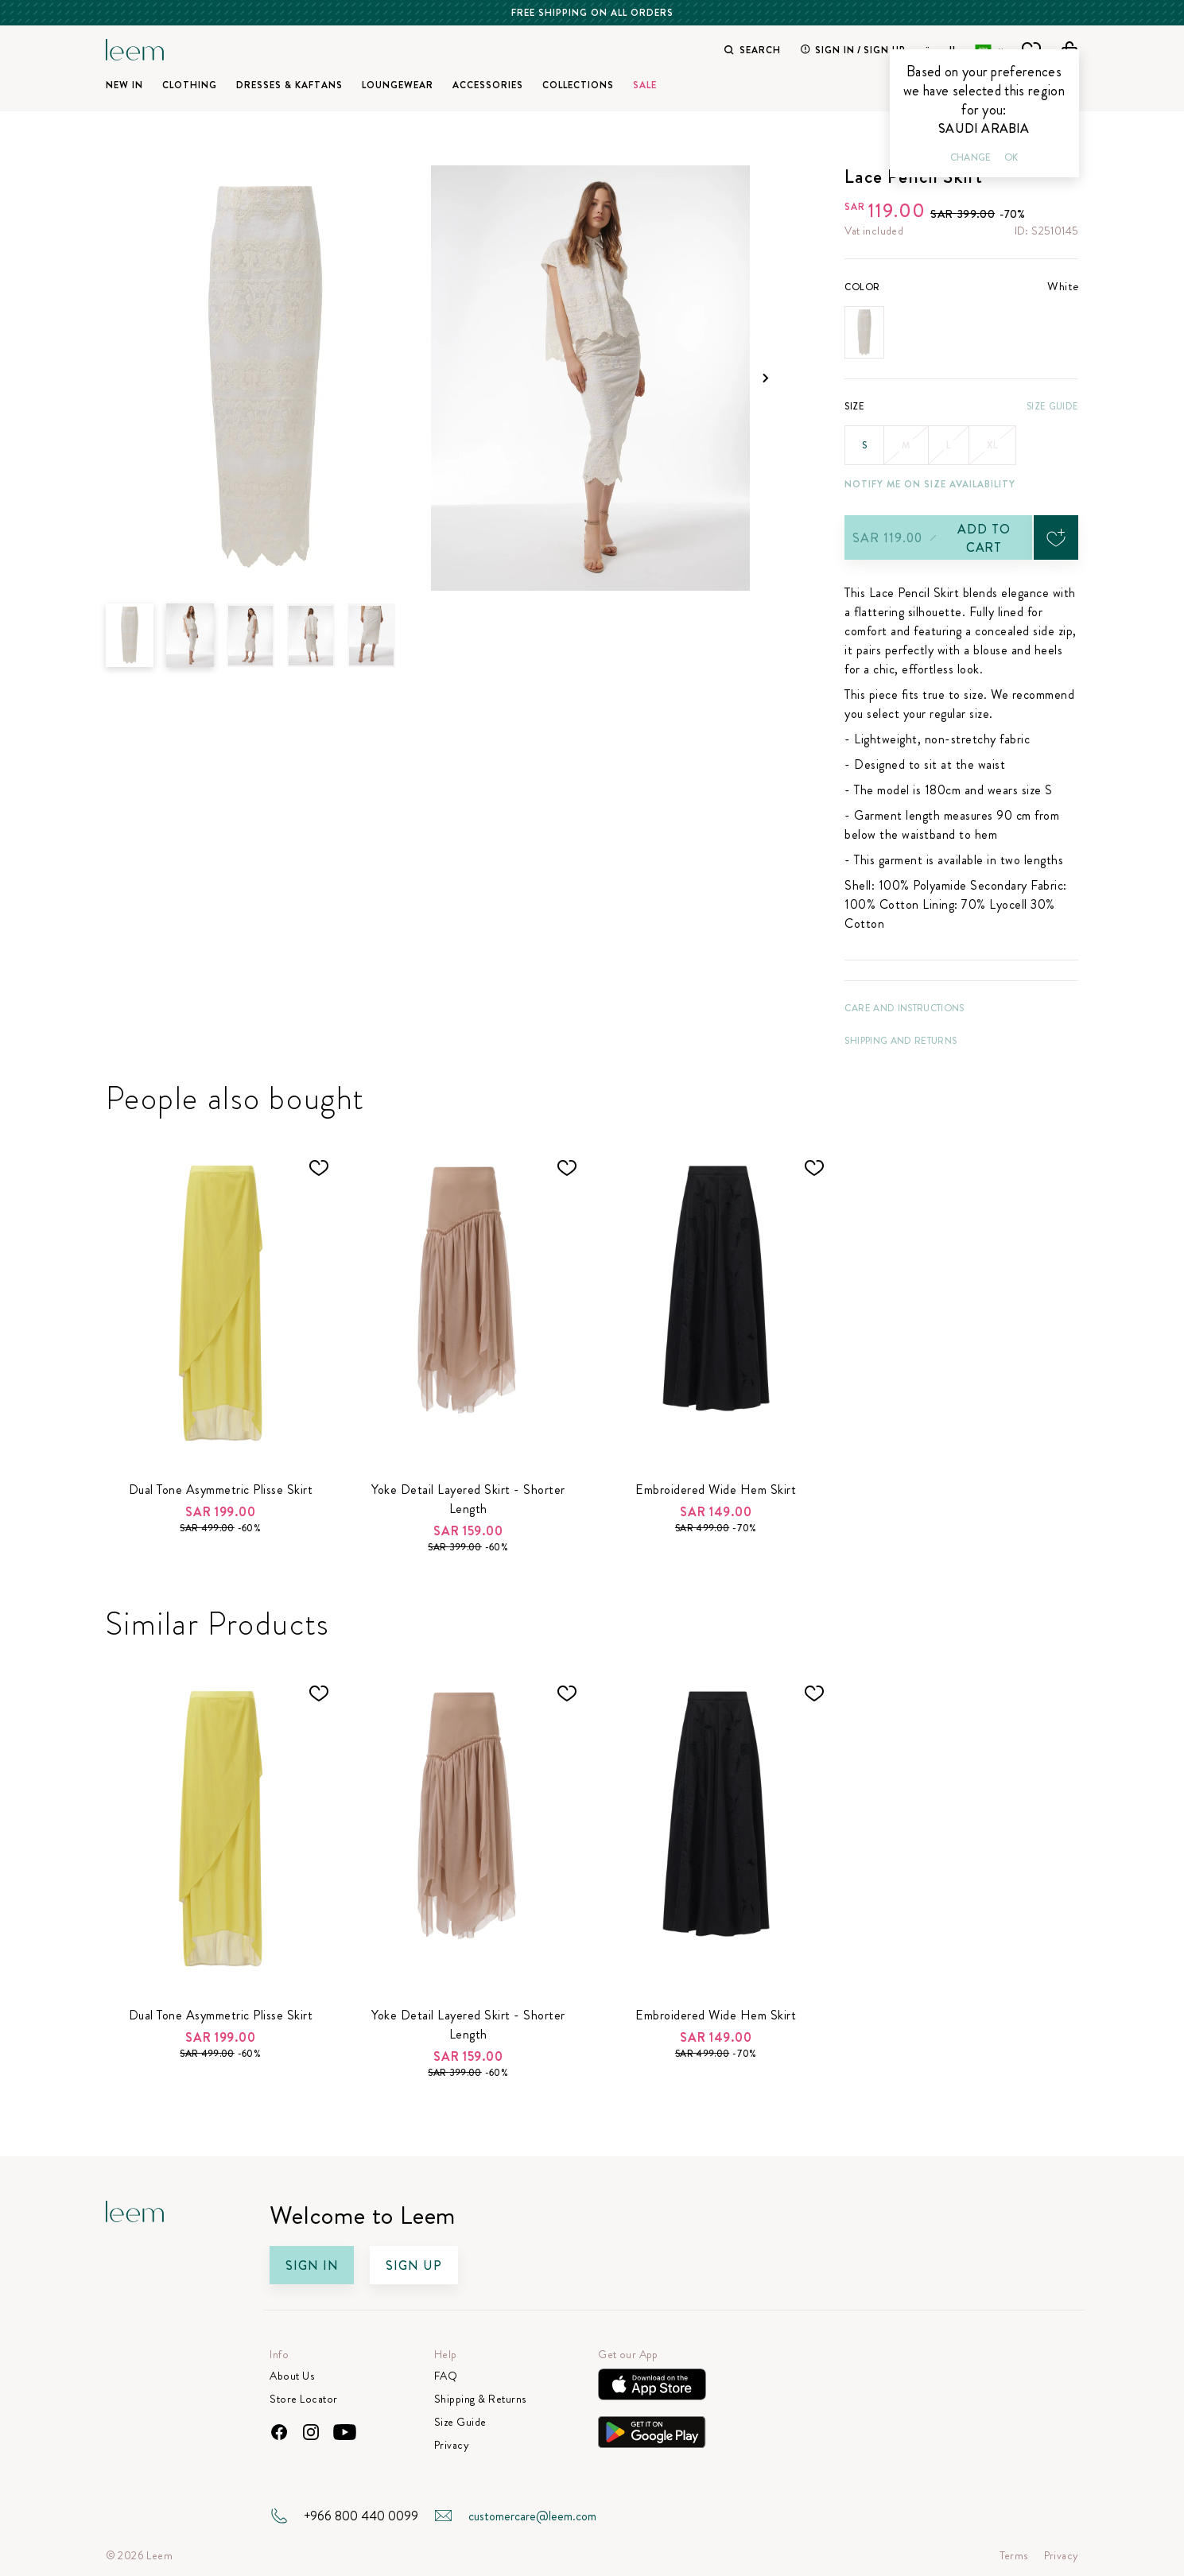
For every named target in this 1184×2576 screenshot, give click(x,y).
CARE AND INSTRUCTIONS (904, 1008)
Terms (1014, 2555)
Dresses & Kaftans (289, 85)
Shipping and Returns (900, 1041)
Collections (578, 85)
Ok (1011, 157)
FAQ (446, 2376)
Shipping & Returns (480, 2399)
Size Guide (1052, 406)
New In (124, 85)
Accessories (487, 85)
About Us (292, 2376)
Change (971, 157)
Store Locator (304, 2399)
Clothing (189, 85)
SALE (645, 85)
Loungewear (397, 85)
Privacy (452, 2445)
